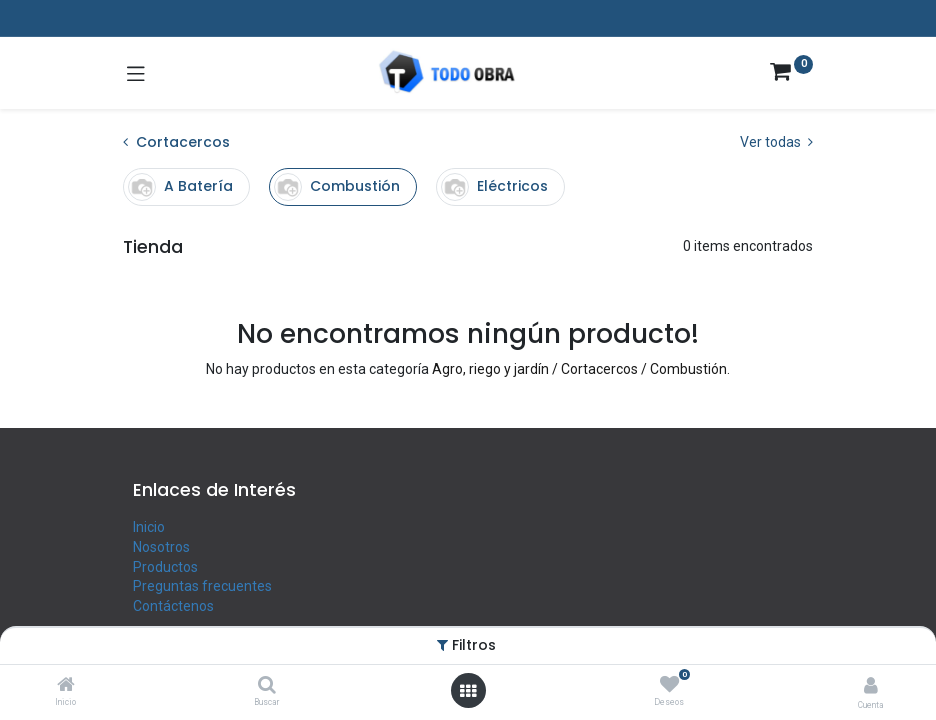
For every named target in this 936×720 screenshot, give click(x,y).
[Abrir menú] (468, 691)
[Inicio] (66, 686)
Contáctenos (173, 606)
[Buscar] (267, 686)
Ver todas (776, 142)
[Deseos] (669, 685)
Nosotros (161, 547)
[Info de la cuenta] (871, 685)
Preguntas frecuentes (202, 586)
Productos (165, 567)
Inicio (149, 527)
